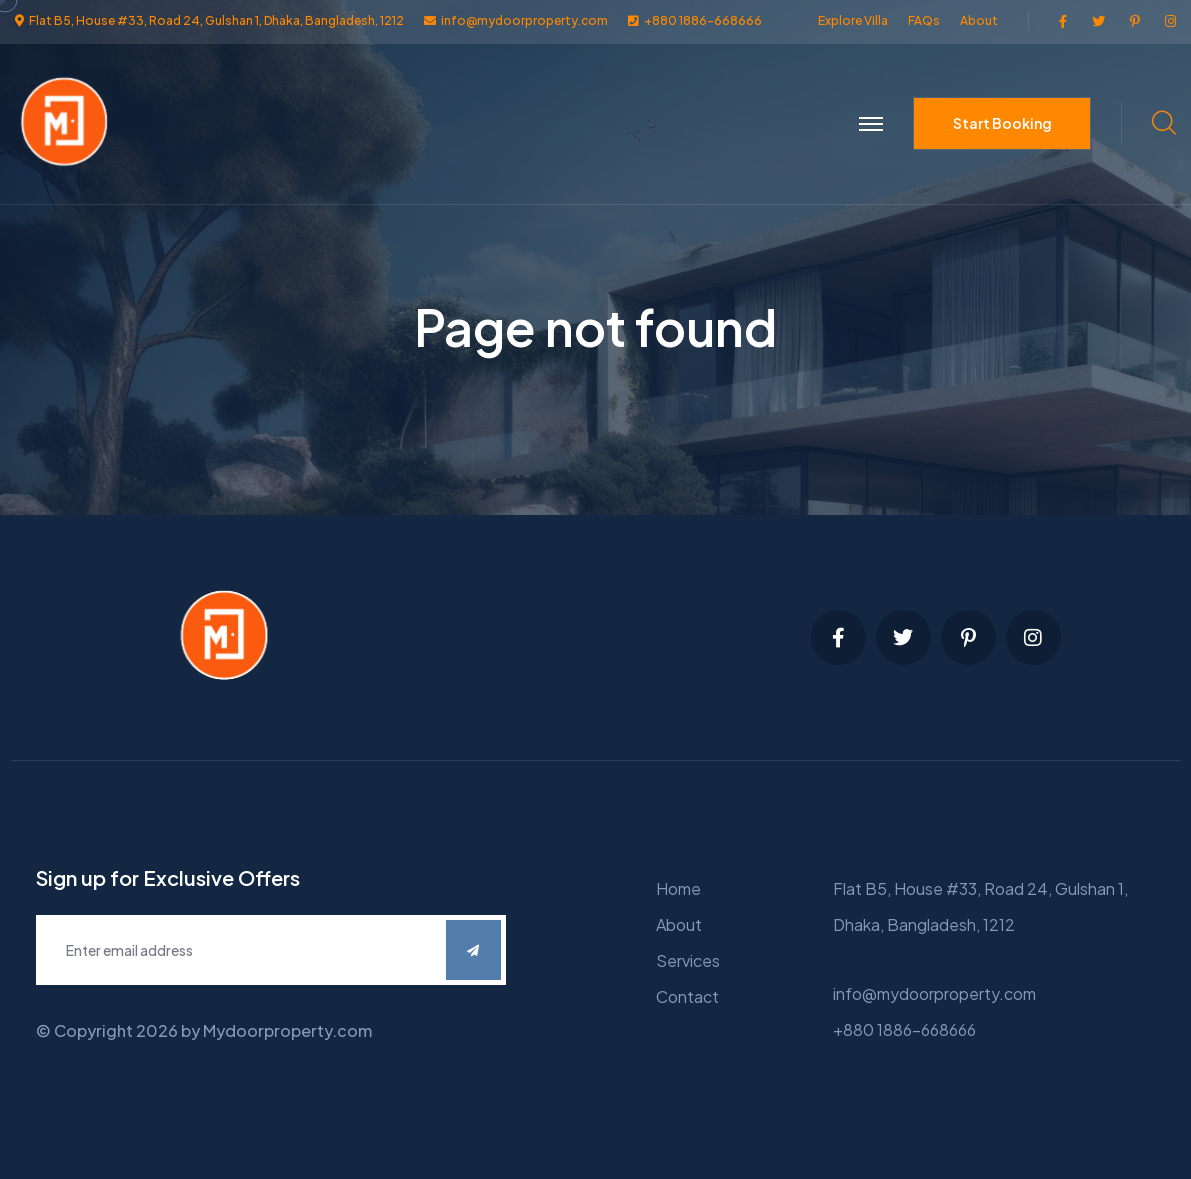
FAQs (924, 20)
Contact (687, 996)
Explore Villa (853, 20)
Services (688, 960)
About (979, 20)
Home (678, 888)
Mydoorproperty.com (287, 1030)
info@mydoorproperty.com (934, 993)
